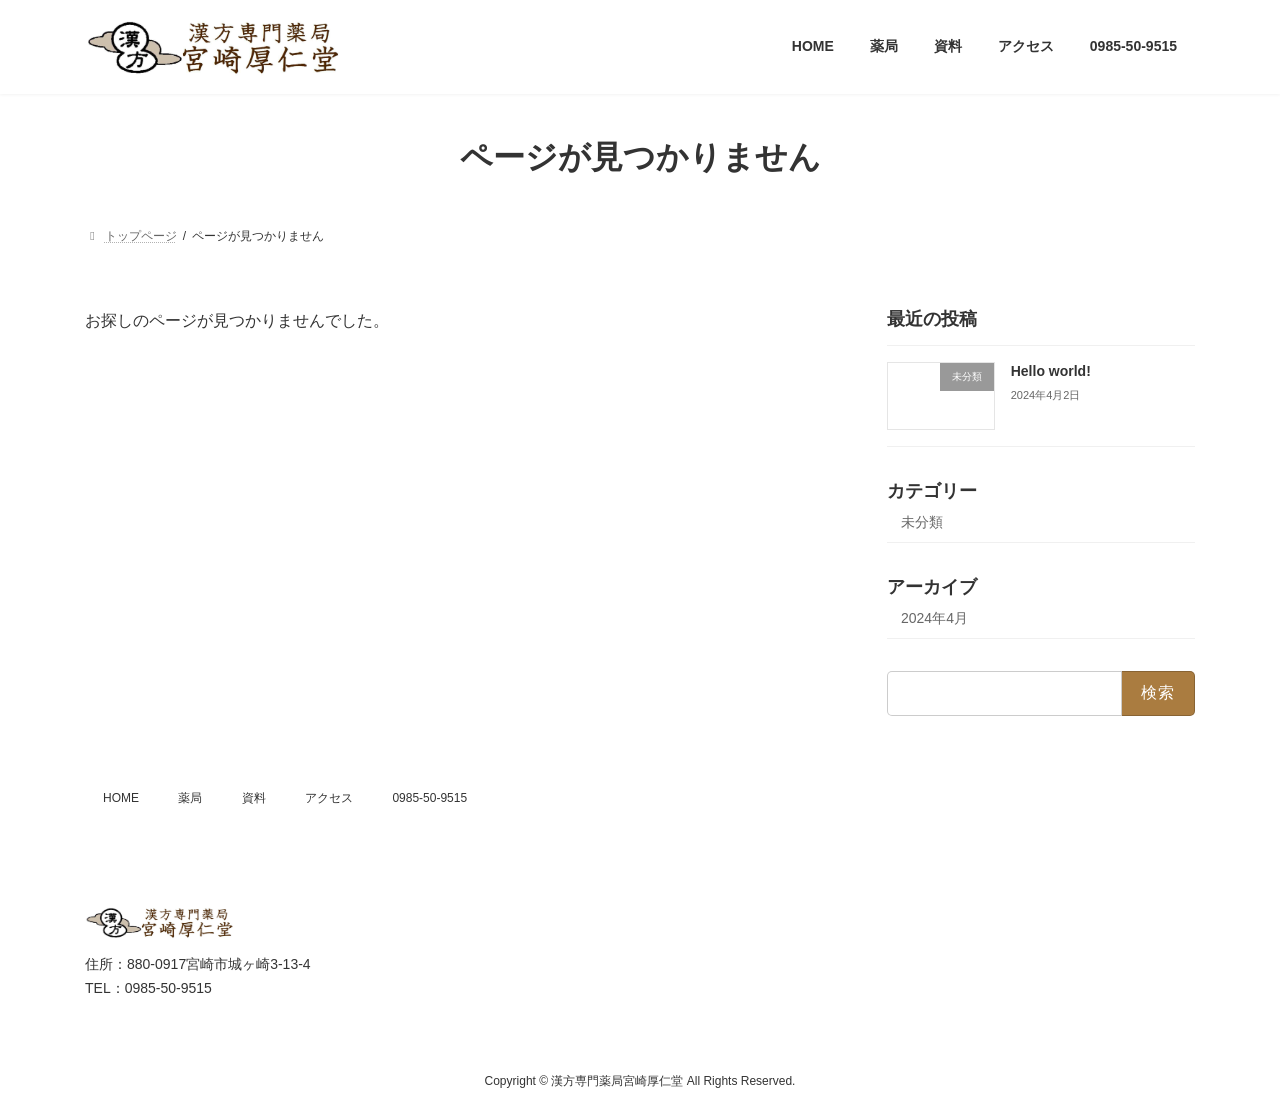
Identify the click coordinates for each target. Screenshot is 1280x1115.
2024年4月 (934, 618)
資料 (254, 798)
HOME (121, 798)
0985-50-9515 (429, 798)
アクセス (329, 798)
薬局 (190, 798)
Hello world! (1051, 371)
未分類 (922, 522)
